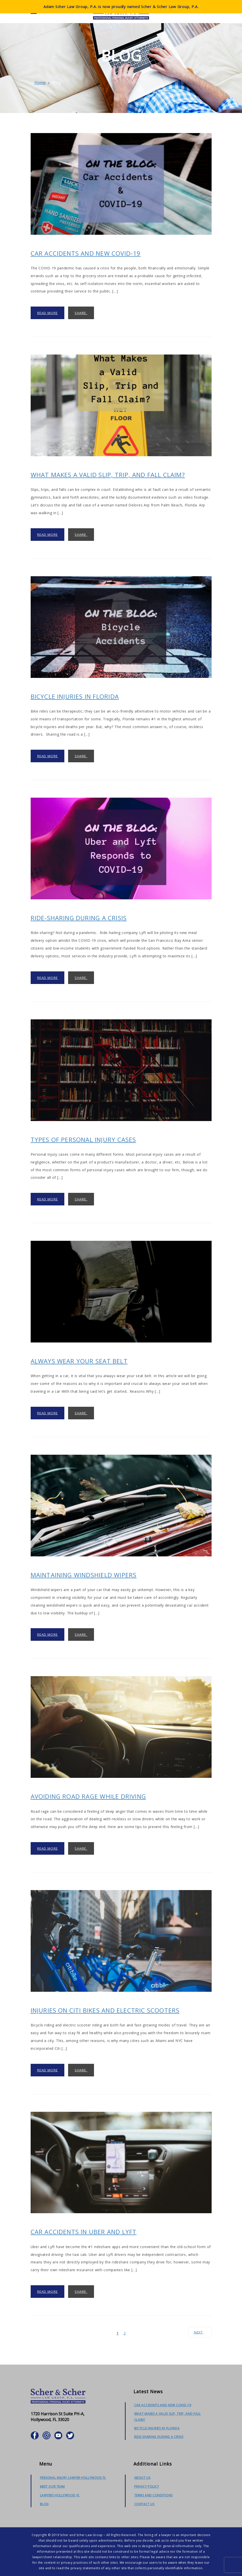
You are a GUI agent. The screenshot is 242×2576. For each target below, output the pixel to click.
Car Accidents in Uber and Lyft (84, 2232)
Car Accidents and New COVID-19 (86, 253)
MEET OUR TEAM (52, 2486)
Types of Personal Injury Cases (83, 1139)
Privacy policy (146, 2486)
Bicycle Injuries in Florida (75, 696)
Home (40, 82)
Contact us (144, 2504)
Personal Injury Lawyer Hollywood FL (73, 2478)
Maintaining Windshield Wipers (84, 1575)
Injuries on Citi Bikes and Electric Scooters (105, 2010)
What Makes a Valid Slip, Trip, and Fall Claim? (108, 475)
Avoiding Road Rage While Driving (88, 1796)
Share (81, 313)
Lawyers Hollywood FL (60, 2495)
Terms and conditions (153, 2495)
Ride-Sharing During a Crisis (79, 918)
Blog (44, 2504)
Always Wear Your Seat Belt (79, 1361)
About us (142, 2478)
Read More (47, 313)
